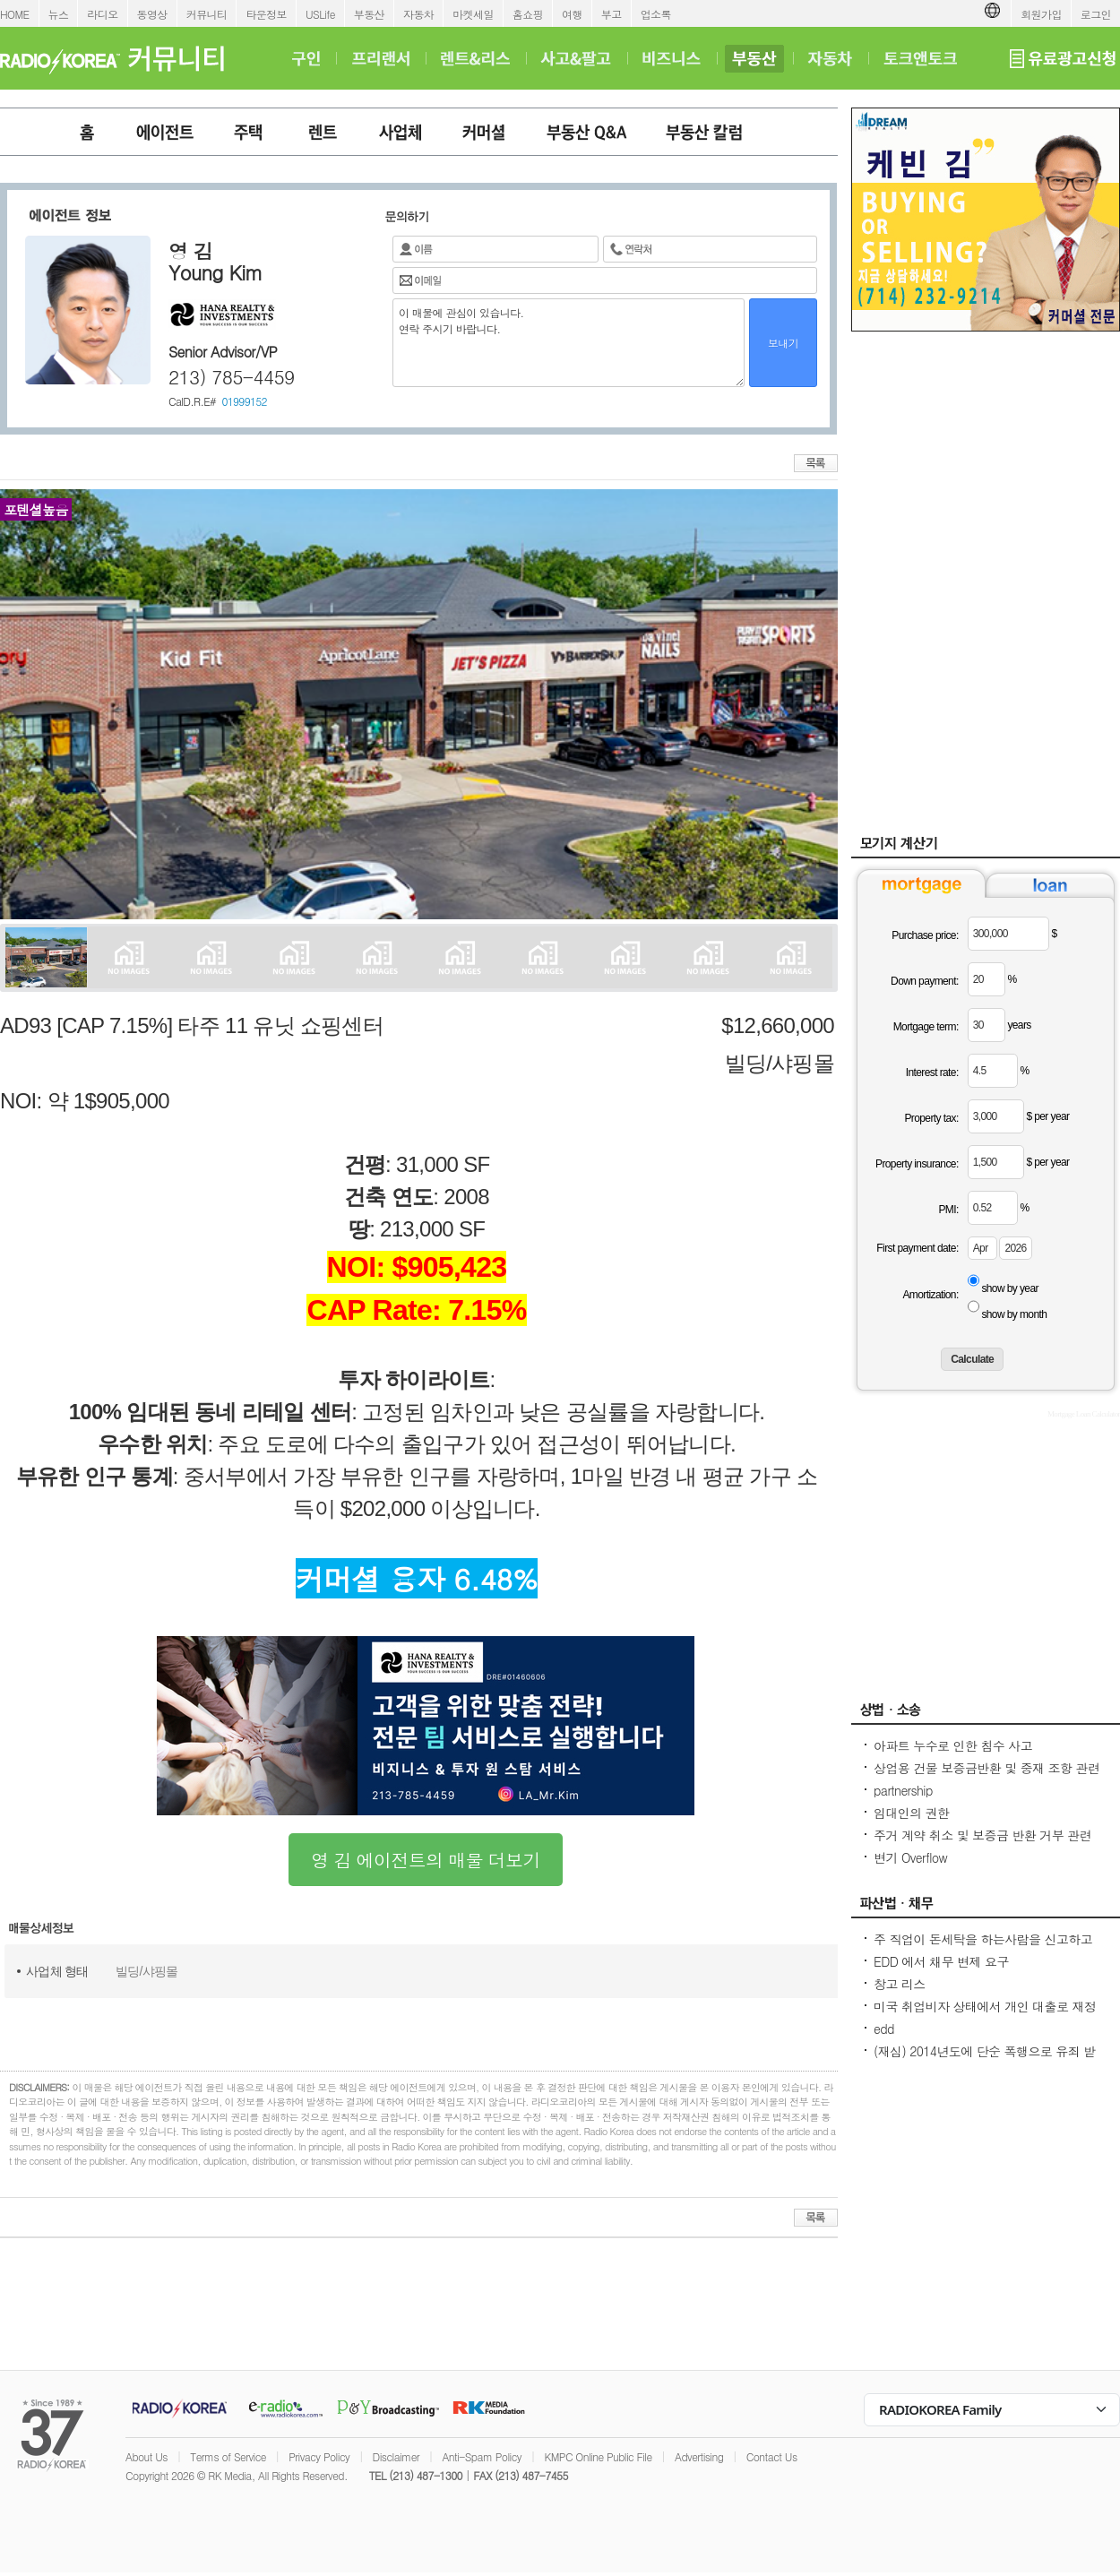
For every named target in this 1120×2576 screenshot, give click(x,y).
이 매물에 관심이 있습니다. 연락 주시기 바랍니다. (568, 342)
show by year (1009, 1288)
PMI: (948, 1209)
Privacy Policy (319, 2456)
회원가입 (1041, 14)
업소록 (656, 14)
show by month (1014, 1314)
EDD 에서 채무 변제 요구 (941, 1961)
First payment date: (917, 1248)
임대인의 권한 (911, 1813)
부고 (611, 14)
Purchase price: (925, 935)
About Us (146, 2456)
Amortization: (930, 1294)
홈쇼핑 (528, 14)
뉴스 (58, 14)
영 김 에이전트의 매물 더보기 (425, 1860)
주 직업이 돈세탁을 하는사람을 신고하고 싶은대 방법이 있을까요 (983, 1948)
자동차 (418, 14)
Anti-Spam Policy (481, 2456)
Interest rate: (932, 1072)
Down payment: (925, 981)
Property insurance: (917, 1164)
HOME (15, 14)
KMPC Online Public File (597, 2456)
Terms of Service (228, 2456)
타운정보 (266, 14)
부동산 (369, 14)
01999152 (243, 401)
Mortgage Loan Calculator (1083, 1413)
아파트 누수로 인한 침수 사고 (953, 1745)
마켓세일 (473, 14)
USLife (320, 14)
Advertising (699, 2456)
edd (884, 2029)
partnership (903, 1790)
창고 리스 (900, 1984)
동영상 (152, 14)
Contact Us (771, 2456)
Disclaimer (396, 2456)
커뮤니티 (207, 14)
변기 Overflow (910, 1857)
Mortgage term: (926, 1027)
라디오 (102, 14)
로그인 (1096, 14)
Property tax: (931, 1118)
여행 (572, 14)
